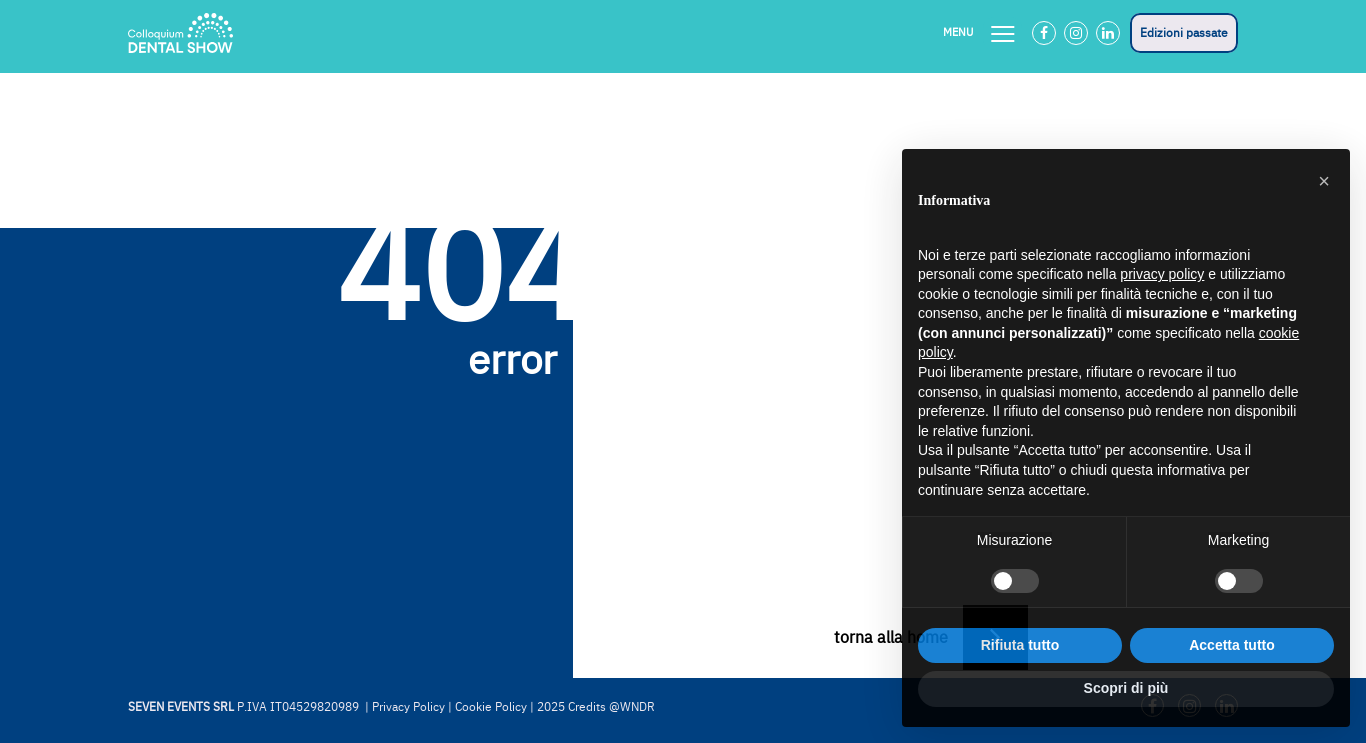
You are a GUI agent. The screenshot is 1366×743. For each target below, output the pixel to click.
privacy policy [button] (1162, 274)
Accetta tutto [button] (1232, 645)
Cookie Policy (491, 707)
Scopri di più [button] (1126, 688)
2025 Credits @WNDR (596, 707)
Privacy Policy (408, 707)
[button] (1324, 181)
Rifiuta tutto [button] (1020, 645)
